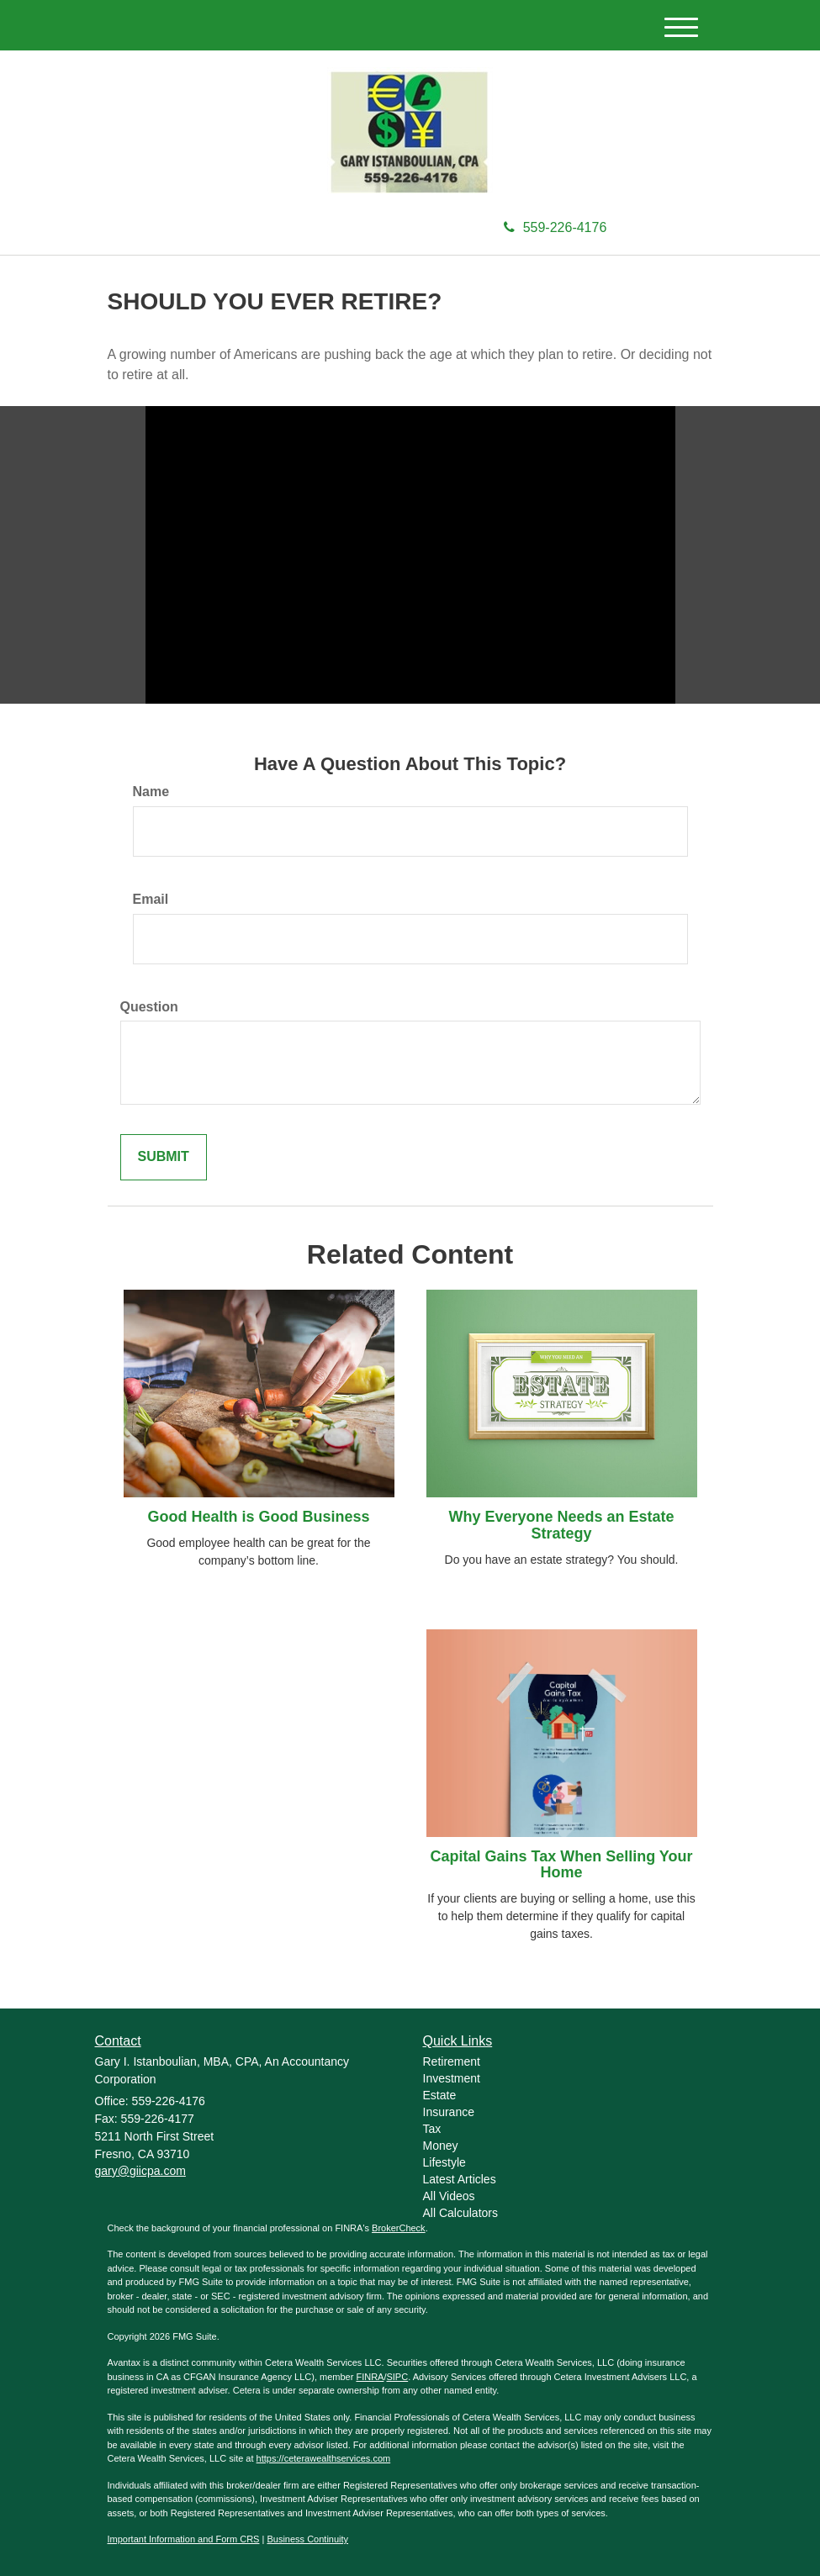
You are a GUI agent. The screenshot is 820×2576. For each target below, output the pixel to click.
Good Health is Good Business (258, 1516)
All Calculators (460, 2213)
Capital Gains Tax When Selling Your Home (561, 1865)
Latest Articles (459, 2179)
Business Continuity (307, 2539)
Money (440, 2145)
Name (151, 791)
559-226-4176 (555, 227)
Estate (440, 2095)
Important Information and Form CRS (184, 2539)
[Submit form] (163, 1157)
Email (151, 899)
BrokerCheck (399, 2228)
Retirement (451, 2061)
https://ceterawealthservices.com (324, 2458)
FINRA (370, 2377)
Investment (451, 2078)
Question (149, 1007)
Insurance (448, 2112)
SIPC (397, 2377)
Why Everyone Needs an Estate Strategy (561, 1525)
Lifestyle (444, 2162)
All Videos (449, 2196)
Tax (432, 2128)
